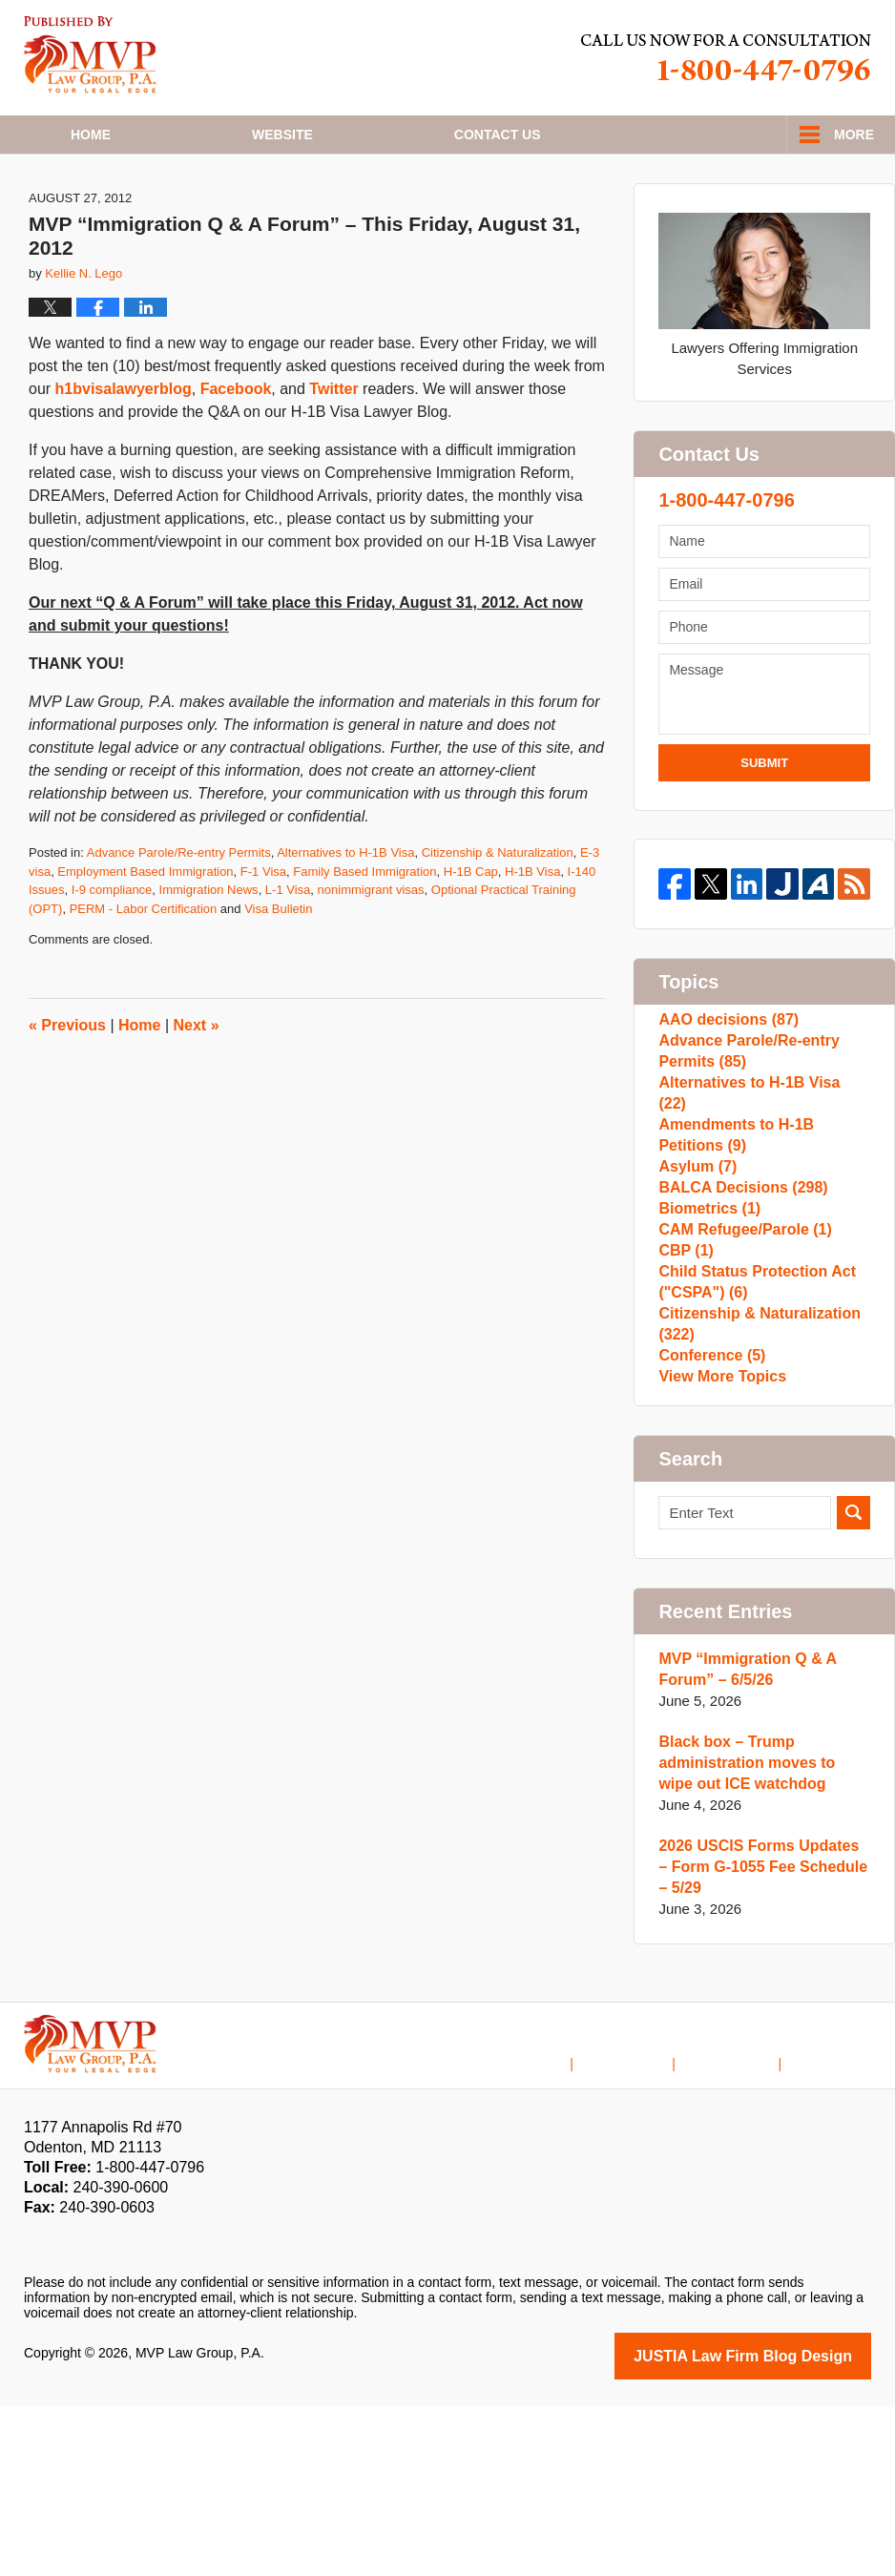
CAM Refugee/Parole (739, 1349)
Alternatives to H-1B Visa (345, 922)
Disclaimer (652, 2219)
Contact (497, 134)
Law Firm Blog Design (780, 2526)
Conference (708, 1514)
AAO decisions (724, 1094)
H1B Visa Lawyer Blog (90, 54)
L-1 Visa (287, 959)
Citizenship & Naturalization (497, 922)
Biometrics (706, 1319)
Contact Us (745, 2219)
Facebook (236, 458)
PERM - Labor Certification (144, 977)
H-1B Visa (532, 940)
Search (853, 1685)
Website (282, 134)
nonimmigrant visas (371, 959)
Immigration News (209, 959)
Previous (67, 1094)
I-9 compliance (112, 959)
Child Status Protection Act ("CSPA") (750, 1421)
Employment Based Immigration (145, 940)
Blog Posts (838, 2219)
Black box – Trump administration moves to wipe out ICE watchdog (759, 1935)
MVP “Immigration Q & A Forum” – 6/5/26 (741, 1841)
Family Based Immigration (364, 940)
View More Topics (718, 1544)
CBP (684, 1380)
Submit (764, 831)
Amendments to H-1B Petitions (763, 1217)
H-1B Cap (471, 940)
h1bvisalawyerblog (123, 458)
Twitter (333, 458)
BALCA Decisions (737, 1288)
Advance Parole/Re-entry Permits (179, 922)
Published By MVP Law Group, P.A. (726, 57)
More (854, 134)
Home (91, 134)
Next (196, 1094)
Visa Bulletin (278, 977)
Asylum (695, 1258)
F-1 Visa (263, 940)
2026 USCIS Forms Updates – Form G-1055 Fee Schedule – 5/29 (758, 2039)
